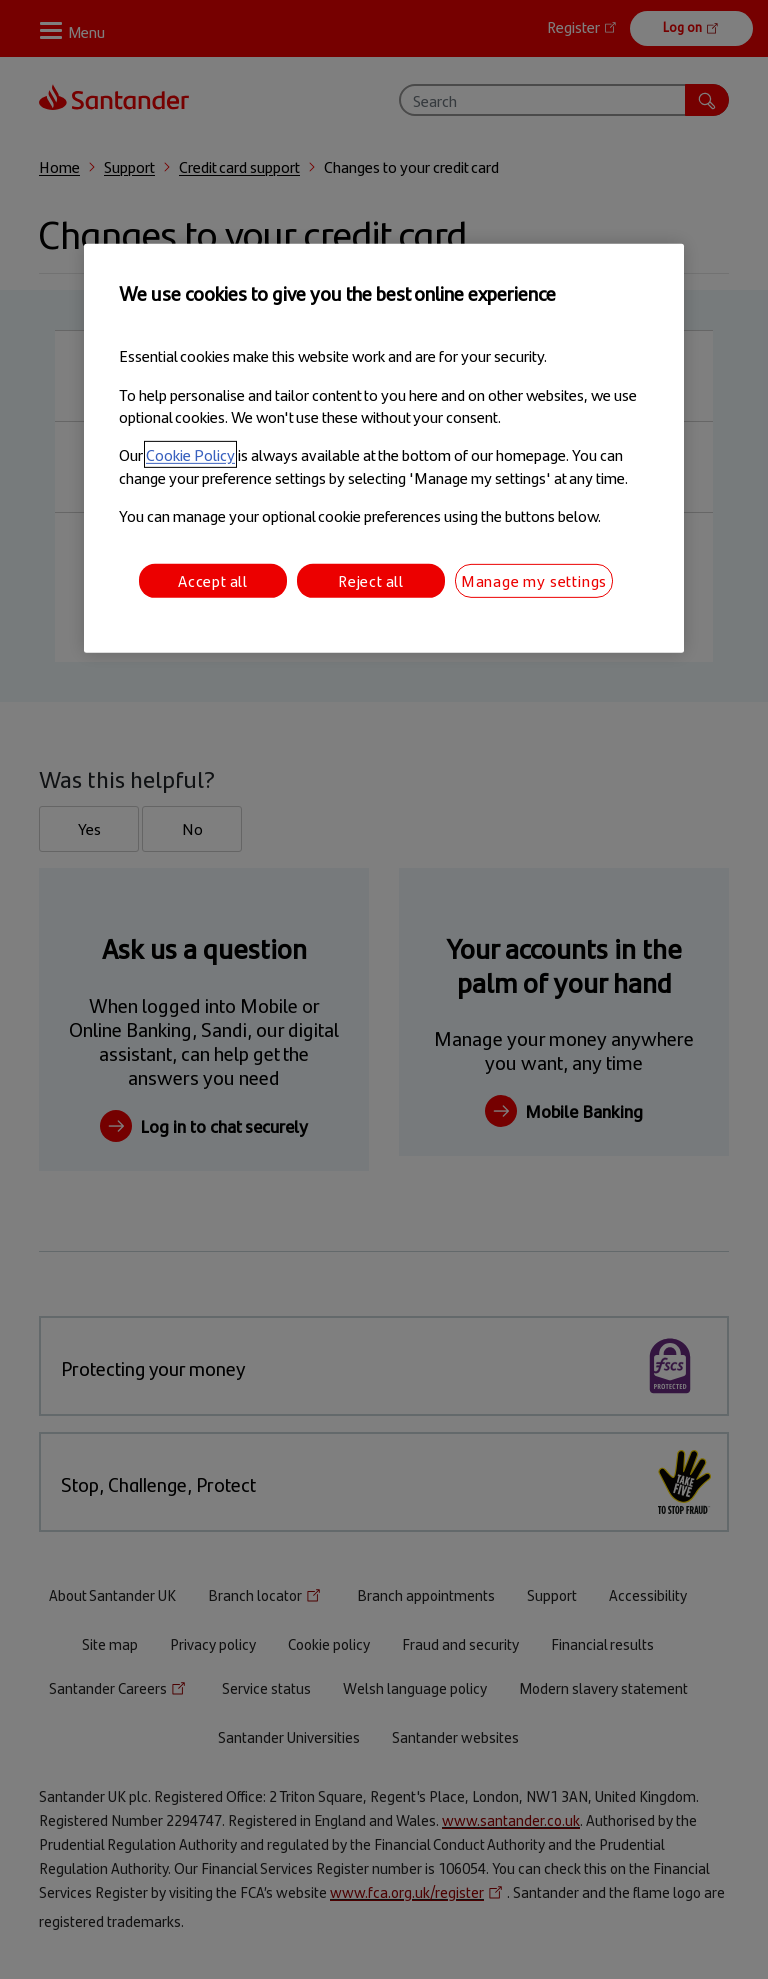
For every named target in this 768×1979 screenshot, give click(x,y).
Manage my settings (534, 579)
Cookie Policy (190, 454)
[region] (384, 448)
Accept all (213, 579)
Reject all (371, 579)
